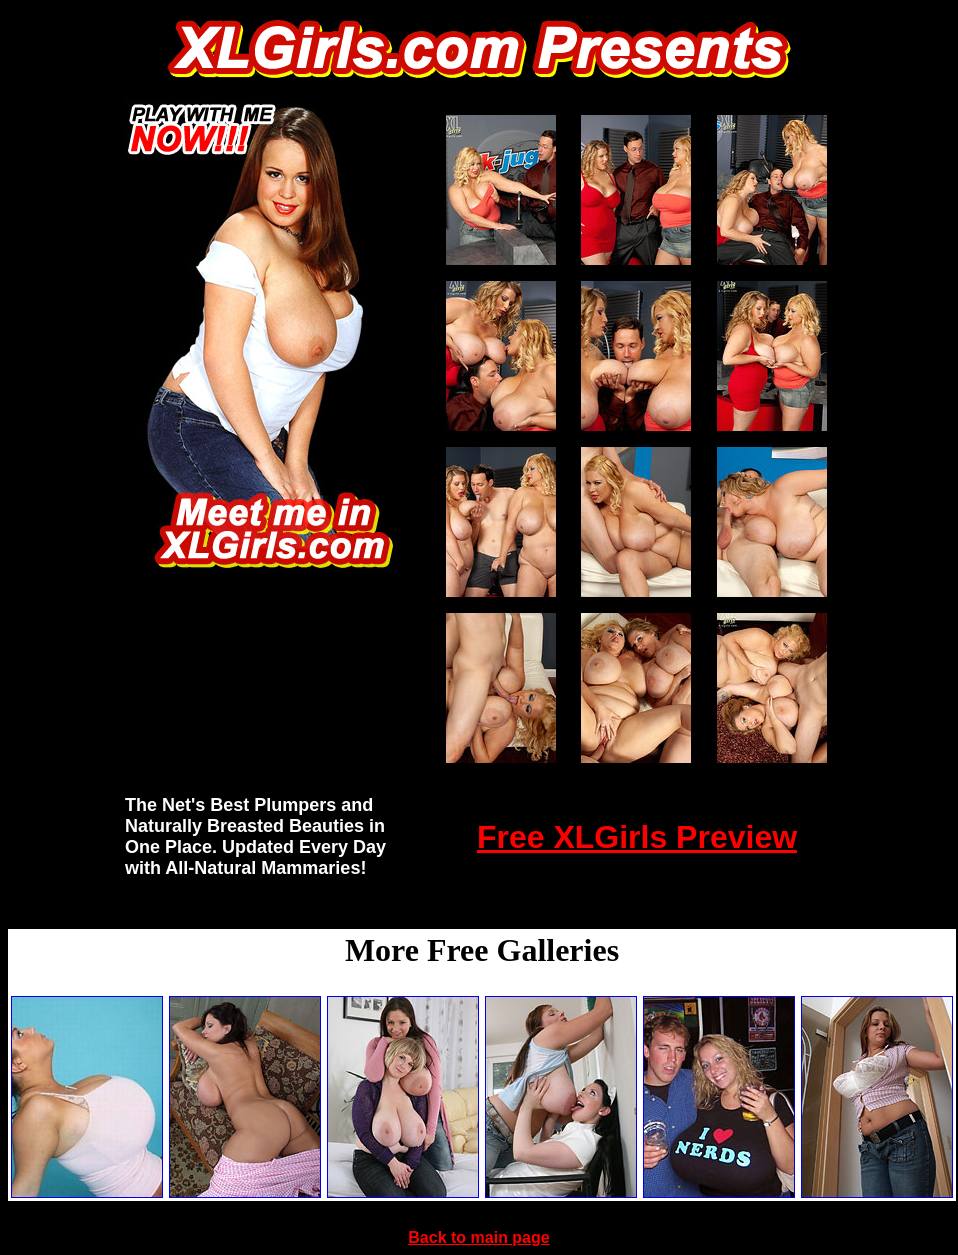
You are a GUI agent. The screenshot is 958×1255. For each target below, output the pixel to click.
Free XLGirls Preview (637, 837)
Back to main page (478, 1237)
